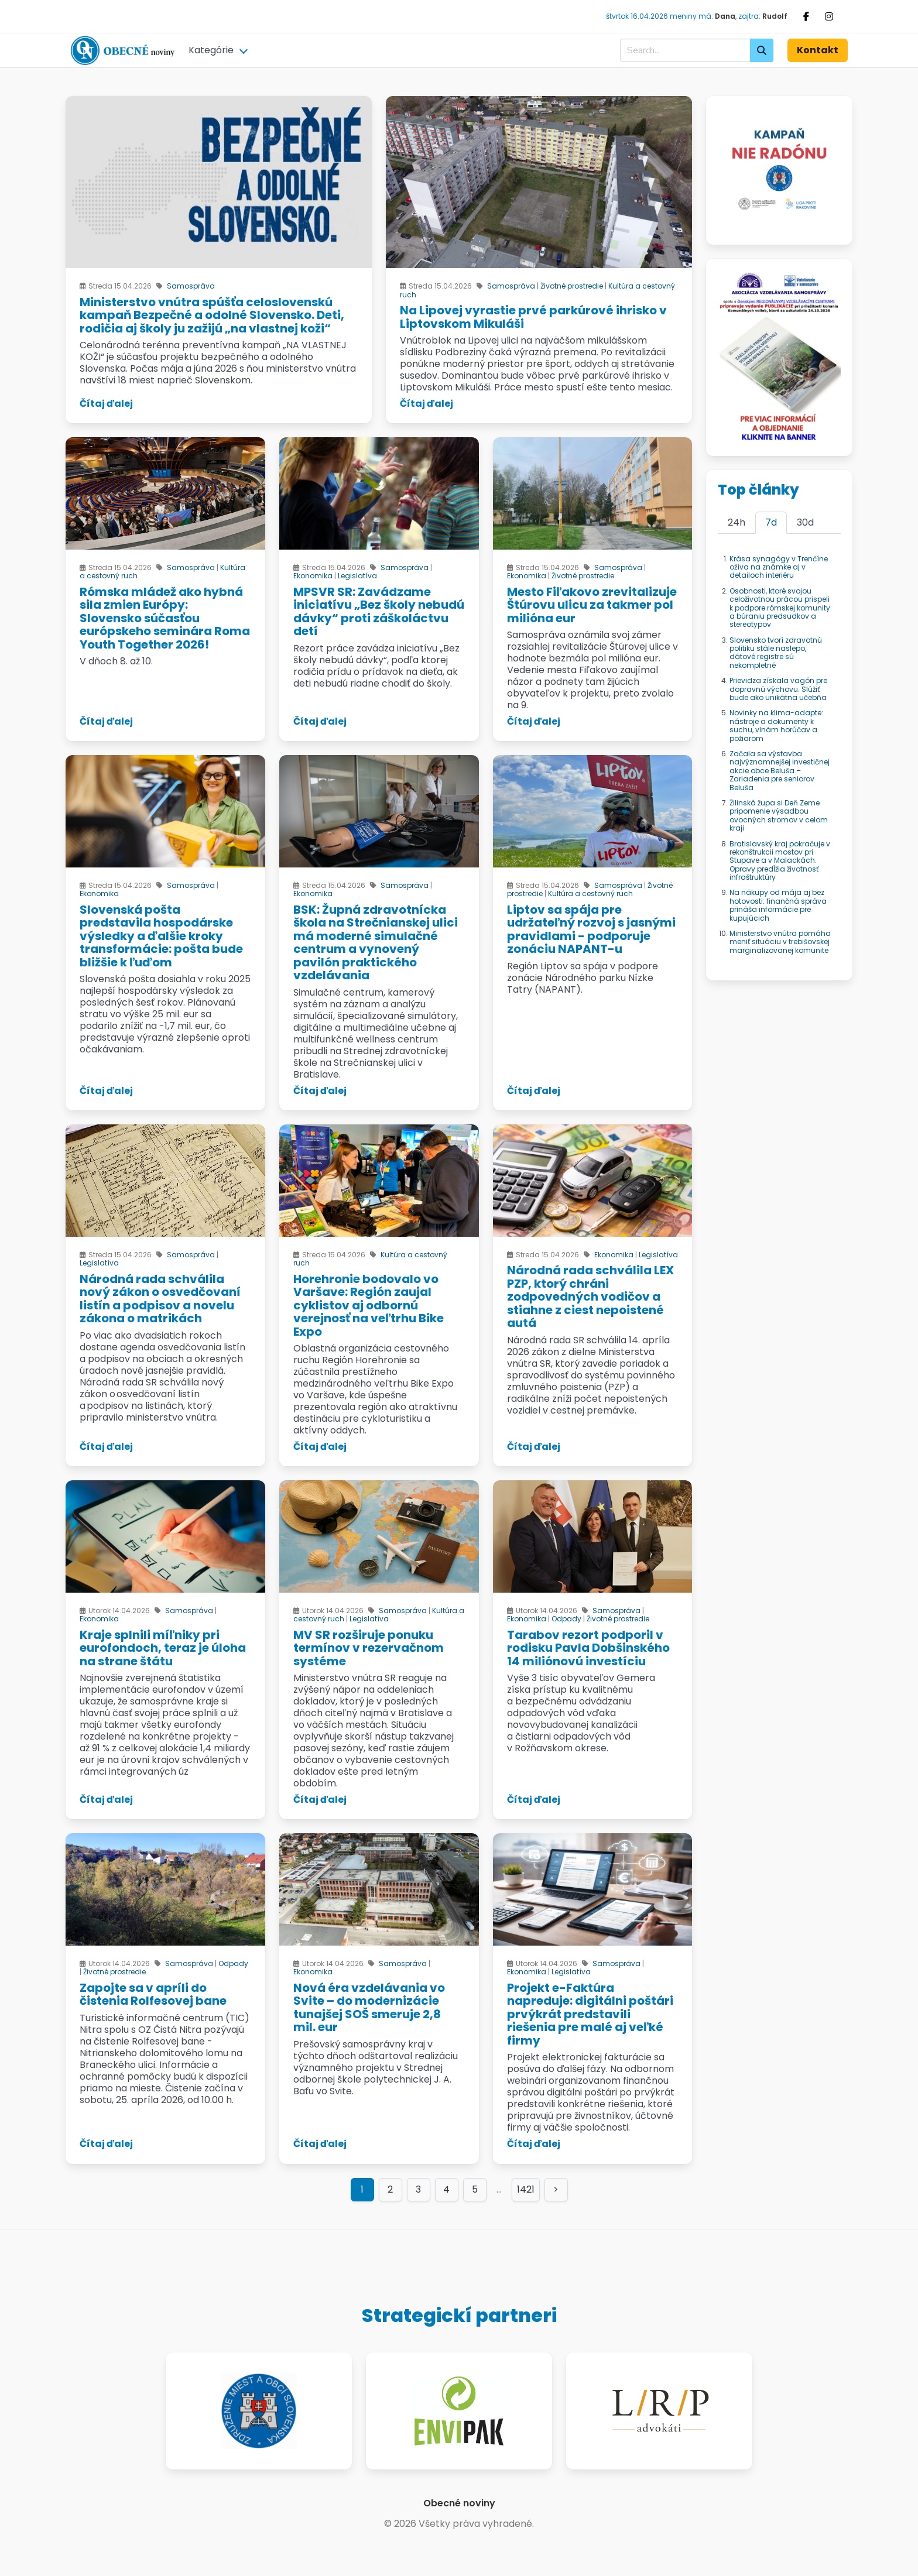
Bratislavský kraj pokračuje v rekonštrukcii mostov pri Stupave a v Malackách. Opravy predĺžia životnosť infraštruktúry (779, 861)
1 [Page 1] (362, 2189)
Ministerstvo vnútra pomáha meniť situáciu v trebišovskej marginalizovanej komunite (780, 941)
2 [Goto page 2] (390, 2189)
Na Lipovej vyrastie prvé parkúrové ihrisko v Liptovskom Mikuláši (533, 317)
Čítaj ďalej (106, 403)
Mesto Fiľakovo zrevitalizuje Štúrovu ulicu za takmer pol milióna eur (592, 605)
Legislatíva (357, 576)
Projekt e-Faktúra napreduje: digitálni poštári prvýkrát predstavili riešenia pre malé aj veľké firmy (590, 2014)
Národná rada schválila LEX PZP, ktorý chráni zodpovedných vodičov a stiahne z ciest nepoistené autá (590, 1296)
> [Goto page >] (556, 2189)
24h (736, 522)
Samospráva (191, 286)
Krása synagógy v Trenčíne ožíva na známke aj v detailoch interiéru (778, 567)
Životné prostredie (571, 286)
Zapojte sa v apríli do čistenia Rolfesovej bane (153, 1994)
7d (771, 522)
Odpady (566, 1619)
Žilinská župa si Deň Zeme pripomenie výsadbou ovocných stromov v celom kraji (778, 815)
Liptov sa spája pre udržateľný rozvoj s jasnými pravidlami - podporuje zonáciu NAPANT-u (591, 929)
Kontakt (817, 50)
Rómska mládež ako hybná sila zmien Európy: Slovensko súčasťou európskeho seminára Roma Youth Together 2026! (165, 618)
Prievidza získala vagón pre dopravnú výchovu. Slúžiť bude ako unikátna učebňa (778, 688)
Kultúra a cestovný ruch (590, 893)
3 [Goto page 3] (418, 2189)
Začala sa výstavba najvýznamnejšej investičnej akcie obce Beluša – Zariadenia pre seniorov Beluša (779, 771)
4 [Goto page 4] (446, 2189)
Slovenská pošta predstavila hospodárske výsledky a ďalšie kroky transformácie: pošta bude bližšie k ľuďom (161, 935)
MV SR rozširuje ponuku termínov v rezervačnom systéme (368, 1648)
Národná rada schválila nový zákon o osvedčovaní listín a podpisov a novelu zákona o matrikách (160, 1299)
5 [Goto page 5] (475, 2189)
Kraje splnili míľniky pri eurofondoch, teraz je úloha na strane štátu (163, 1648)
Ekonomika (313, 576)
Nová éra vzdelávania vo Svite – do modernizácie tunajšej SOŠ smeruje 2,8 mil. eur (369, 2008)
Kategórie (211, 50)
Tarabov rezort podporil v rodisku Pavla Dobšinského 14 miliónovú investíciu (588, 1648)
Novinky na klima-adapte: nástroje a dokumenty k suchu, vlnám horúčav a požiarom (776, 725)
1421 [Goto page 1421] (526, 2189)
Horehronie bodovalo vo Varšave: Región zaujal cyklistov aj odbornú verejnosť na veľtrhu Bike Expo (368, 1305)
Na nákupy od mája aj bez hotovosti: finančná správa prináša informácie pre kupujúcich (778, 904)
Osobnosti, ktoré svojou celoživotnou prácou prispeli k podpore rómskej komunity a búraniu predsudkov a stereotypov (779, 608)
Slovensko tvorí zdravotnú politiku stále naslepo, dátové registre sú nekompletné (775, 652)
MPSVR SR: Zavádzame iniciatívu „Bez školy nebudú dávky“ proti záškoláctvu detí (378, 612)
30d (805, 522)
